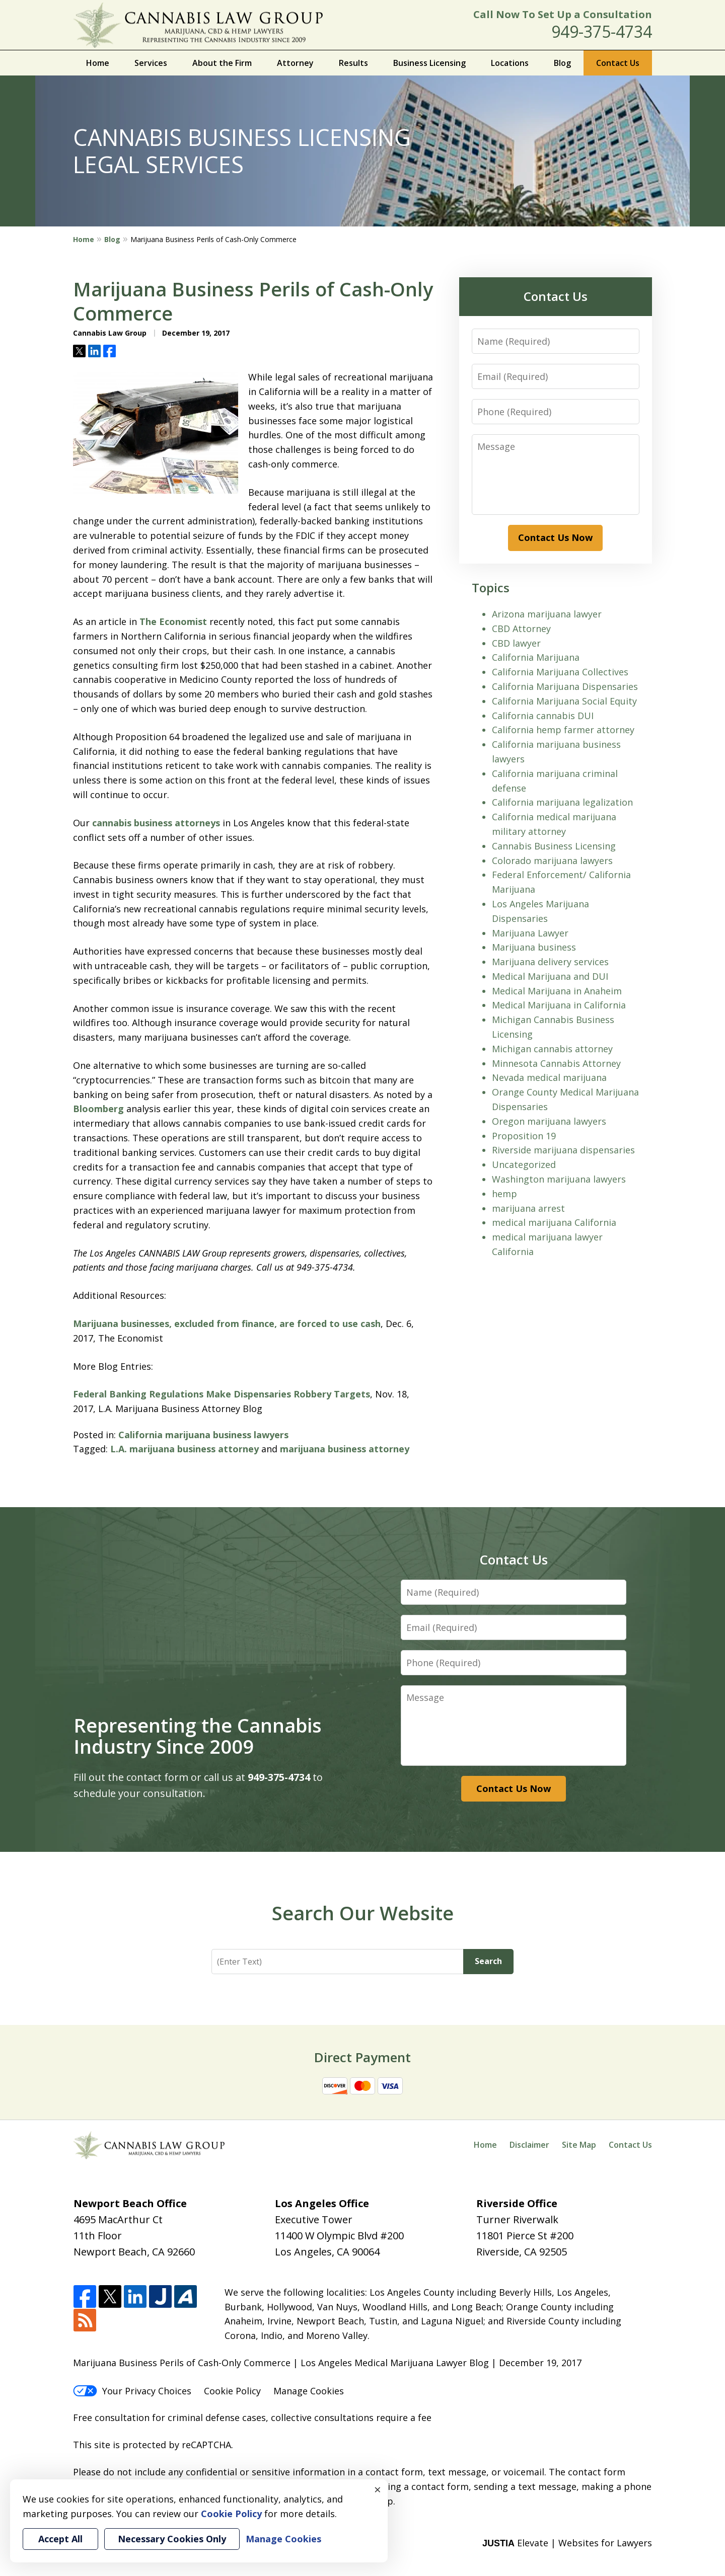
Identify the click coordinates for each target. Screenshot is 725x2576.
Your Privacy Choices (132, 2391)
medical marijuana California (554, 1222)
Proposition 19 (524, 1136)
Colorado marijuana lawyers (552, 860)
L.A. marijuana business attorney (184, 1449)
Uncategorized (524, 1164)
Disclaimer (529, 2144)
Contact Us (617, 62)
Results (353, 62)
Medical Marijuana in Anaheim (557, 991)
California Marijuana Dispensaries (565, 686)
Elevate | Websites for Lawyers (567, 2543)
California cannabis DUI (543, 716)
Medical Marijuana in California (559, 1005)
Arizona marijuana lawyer (547, 614)
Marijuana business (534, 947)
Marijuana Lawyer (530, 933)
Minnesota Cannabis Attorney (556, 1063)
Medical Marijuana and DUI (550, 976)
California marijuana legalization (562, 802)
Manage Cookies (308, 2391)
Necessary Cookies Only (172, 2539)
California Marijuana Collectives (560, 672)
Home (97, 62)
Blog (562, 62)
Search (488, 1961)
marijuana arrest (528, 1208)
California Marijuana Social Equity (564, 701)
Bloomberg (98, 1109)
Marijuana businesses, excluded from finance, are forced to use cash (227, 1323)
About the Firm (222, 62)
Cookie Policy (232, 2391)
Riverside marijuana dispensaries (563, 1150)
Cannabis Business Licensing (554, 846)
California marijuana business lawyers (203, 1435)
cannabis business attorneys (156, 823)
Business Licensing (429, 62)
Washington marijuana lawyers (559, 1179)
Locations (510, 62)
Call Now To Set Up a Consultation (562, 14)
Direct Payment (362, 2057)
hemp (504, 1194)
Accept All (60, 2539)
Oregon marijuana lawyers (549, 1121)
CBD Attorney (521, 628)
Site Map (579, 2144)
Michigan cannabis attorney (552, 1049)
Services (150, 62)
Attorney (295, 62)
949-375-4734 (601, 31)
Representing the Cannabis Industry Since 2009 (198, 1735)
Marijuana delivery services (550, 962)
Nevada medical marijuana (549, 1077)
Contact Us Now (555, 537)
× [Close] (377, 2489)
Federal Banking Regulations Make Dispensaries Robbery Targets (221, 1394)
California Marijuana (535, 657)
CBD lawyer (516, 643)
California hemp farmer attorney (563, 730)
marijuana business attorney (344, 1449)
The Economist (173, 621)
